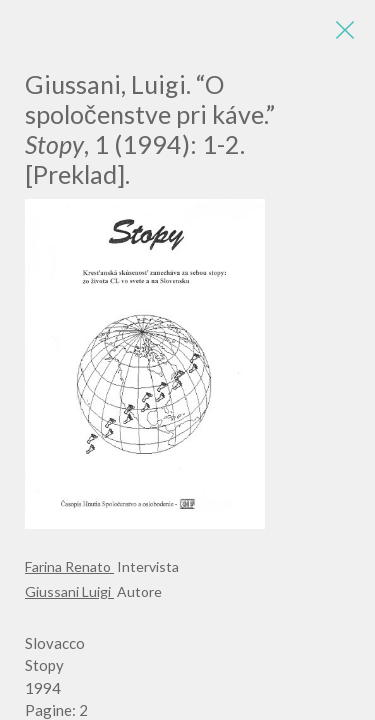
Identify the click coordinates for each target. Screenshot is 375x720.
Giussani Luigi (69, 591)
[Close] (345, 30)
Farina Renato (69, 566)
